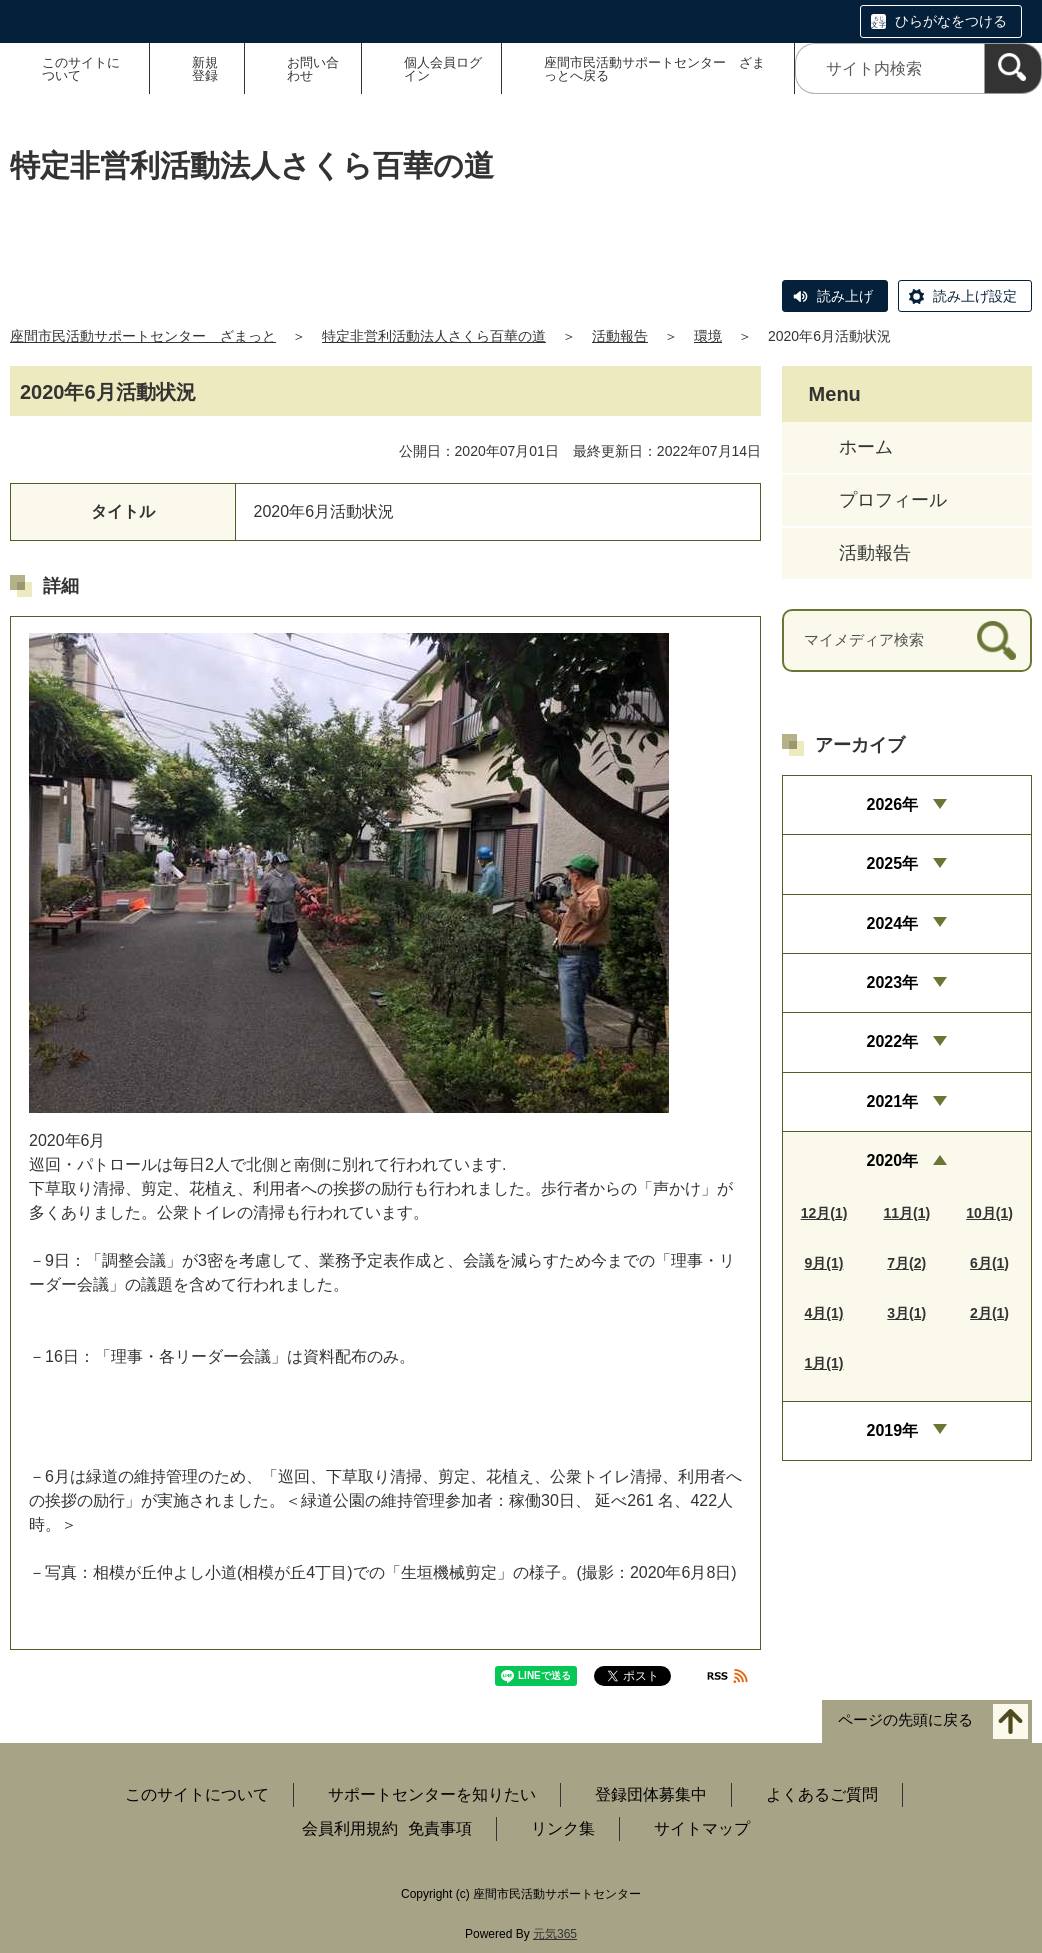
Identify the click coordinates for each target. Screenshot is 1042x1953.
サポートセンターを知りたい (432, 1794)
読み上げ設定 (975, 296)
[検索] (1013, 68)
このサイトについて (81, 69)
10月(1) (989, 1213)
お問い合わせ (313, 69)
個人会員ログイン (443, 69)
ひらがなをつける (951, 21)
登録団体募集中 (651, 1794)
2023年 (892, 982)
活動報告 (620, 336)
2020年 (892, 1160)
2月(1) (989, 1313)
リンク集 (563, 1828)
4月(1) (824, 1313)
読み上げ (845, 296)
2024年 (892, 923)
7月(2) (906, 1263)
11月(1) (906, 1213)
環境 (708, 336)
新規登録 (205, 69)
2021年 (892, 1101)
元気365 (555, 1934)
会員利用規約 (350, 1828)
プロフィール (893, 500)
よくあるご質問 (822, 1794)
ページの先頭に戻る (905, 1720)
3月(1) (906, 1313)
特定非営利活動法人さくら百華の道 (434, 336)
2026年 (892, 804)
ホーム (866, 447)
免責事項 (440, 1828)
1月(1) (824, 1363)
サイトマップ (702, 1828)
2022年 (892, 1041)
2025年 (892, 863)
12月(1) (824, 1213)
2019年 (892, 1430)
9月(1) (824, 1263)
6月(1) (989, 1263)
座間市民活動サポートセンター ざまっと (143, 336)
